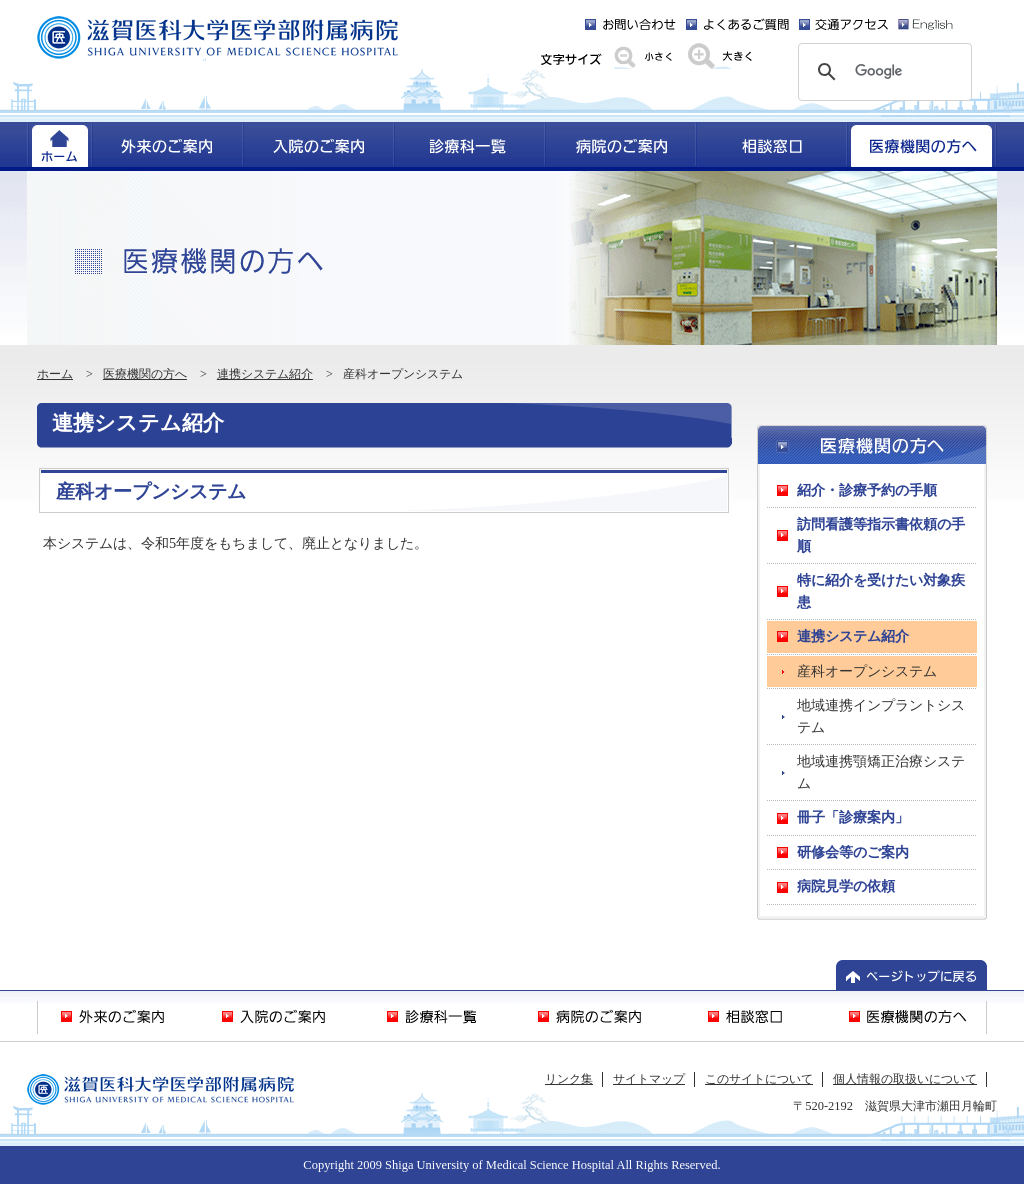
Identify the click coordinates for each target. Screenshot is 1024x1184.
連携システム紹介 (265, 374)
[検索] (882, 72)
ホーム (55, 374)
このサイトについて (759, 1079)
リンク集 (569, 1079)
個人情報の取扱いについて (905, 1079)
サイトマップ (649, 1079)
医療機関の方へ (145, 374)
